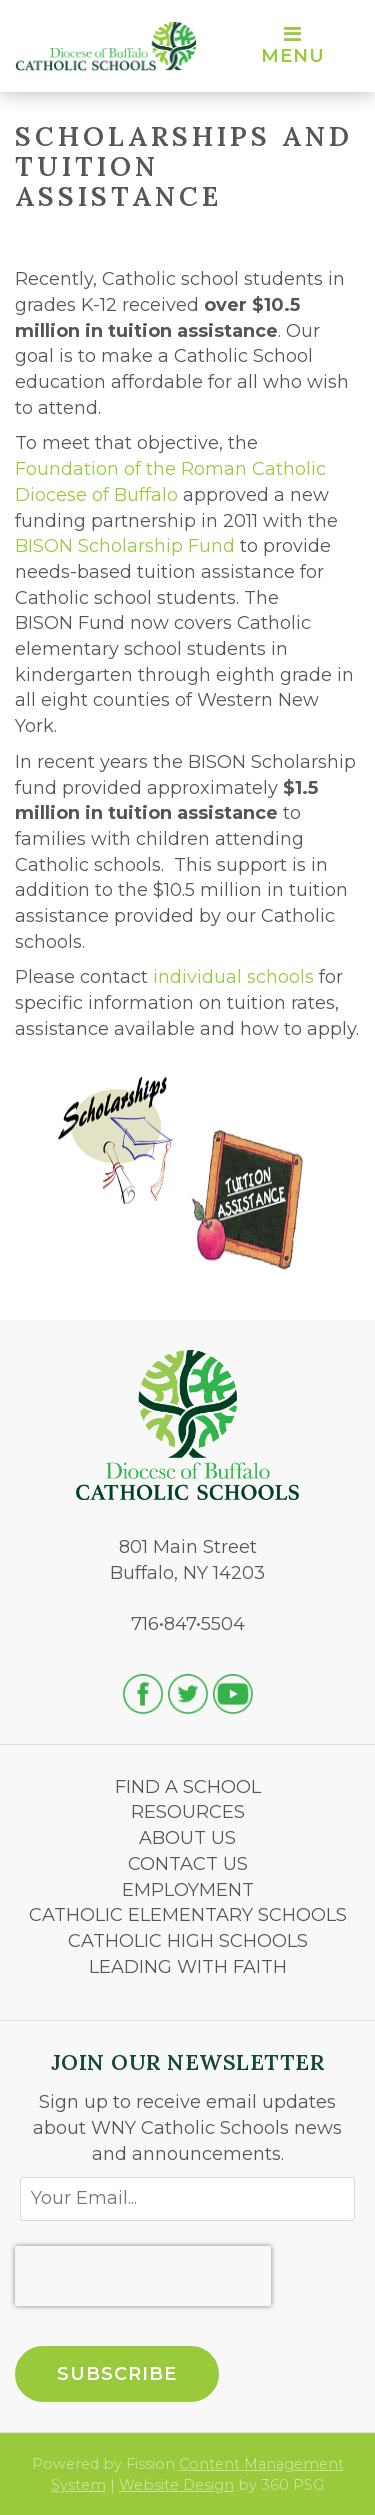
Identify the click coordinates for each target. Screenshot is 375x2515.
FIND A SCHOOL (188, 1787)
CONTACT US (188, 1864)
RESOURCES (188, 1812)
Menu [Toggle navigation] (293, 46)
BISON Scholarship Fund (125, 546)
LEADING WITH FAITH (188, 1967)
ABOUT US (187, 1838)
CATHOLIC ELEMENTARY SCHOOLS (188, 1915)
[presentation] (143, 2276)
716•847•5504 (188, 1624)
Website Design (176, 2485)
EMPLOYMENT (188, 1890)
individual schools (233, 977)
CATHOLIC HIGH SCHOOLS (188, 1941)
